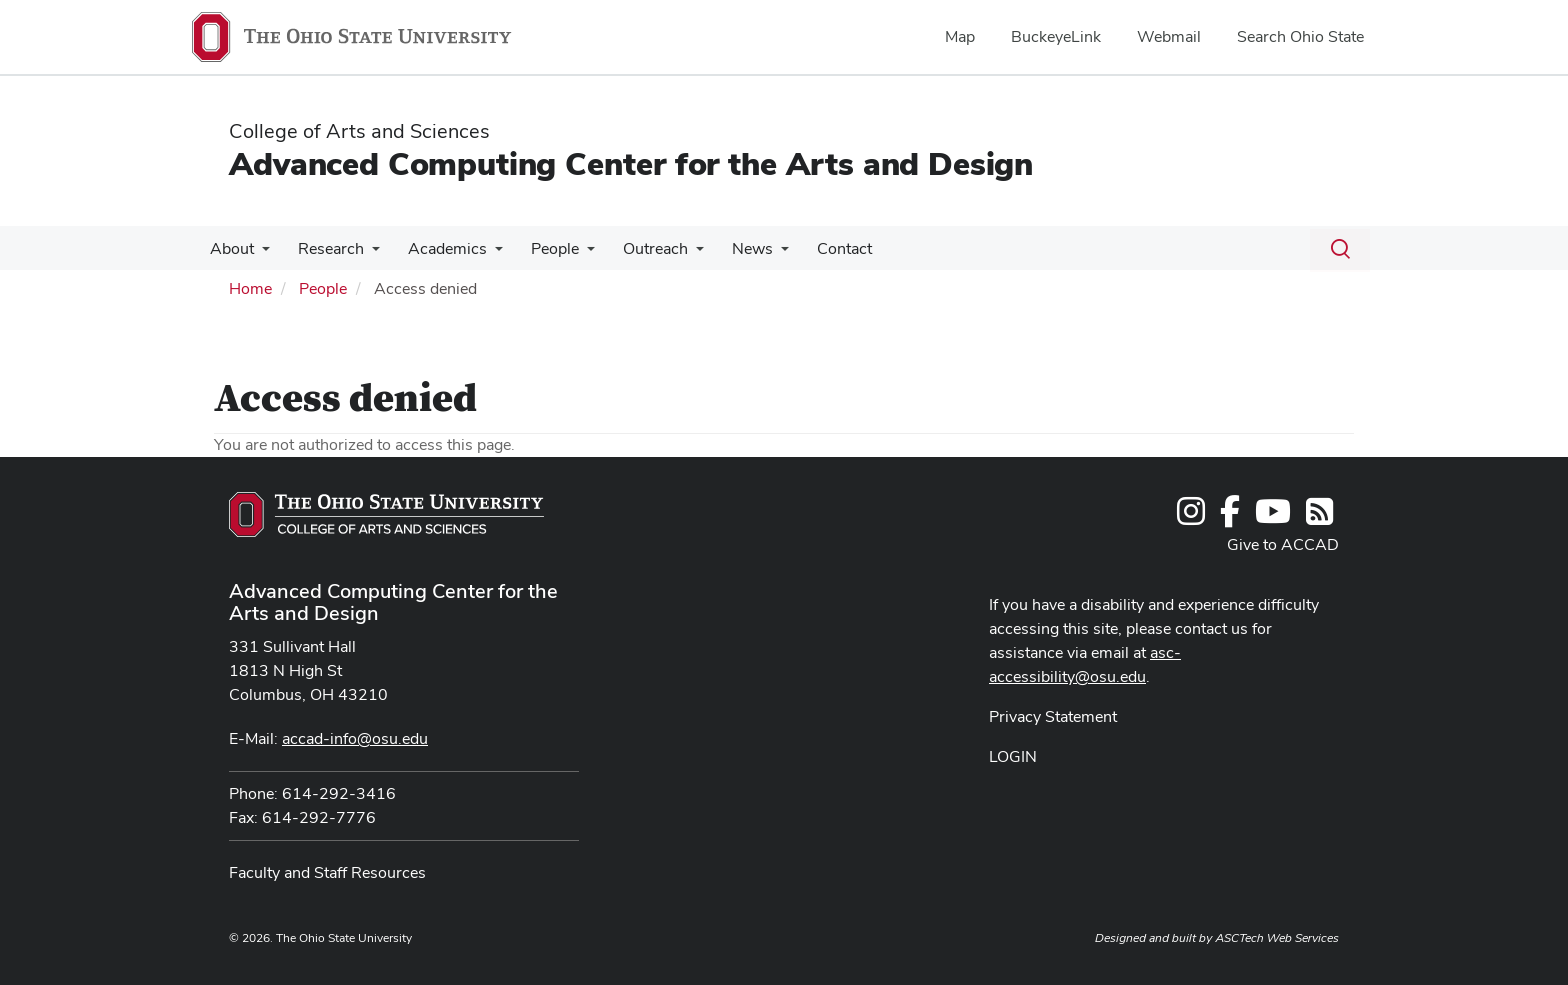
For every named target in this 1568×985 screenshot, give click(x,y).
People (541, 248)
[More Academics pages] (485, 254)
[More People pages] (573, 254)
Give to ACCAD (1283, 544)
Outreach (637, 248)
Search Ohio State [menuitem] (1300, 36)
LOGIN (1013, 756)
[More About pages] (260, 254)
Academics (437, 248)
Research (325, 248)
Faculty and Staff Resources (327, 872)
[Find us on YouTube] (1273, 517)
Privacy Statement (1053, 716)
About (230, 248)
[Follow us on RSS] (1319, 517)
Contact (818, 248)
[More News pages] (759, 254)
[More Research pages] (366, 254)
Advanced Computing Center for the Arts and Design (631, 163)
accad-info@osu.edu (355, 738)
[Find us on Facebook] (1230, 517)
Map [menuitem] (960, 36)
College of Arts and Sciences (359, 131)
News (730, 248)
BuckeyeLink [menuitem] (1056, 36)
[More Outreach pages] (678, 254)
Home (250, 288)
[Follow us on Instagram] (1191, 517)
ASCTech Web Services (1277, 938)
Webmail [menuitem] (1169, 36)
